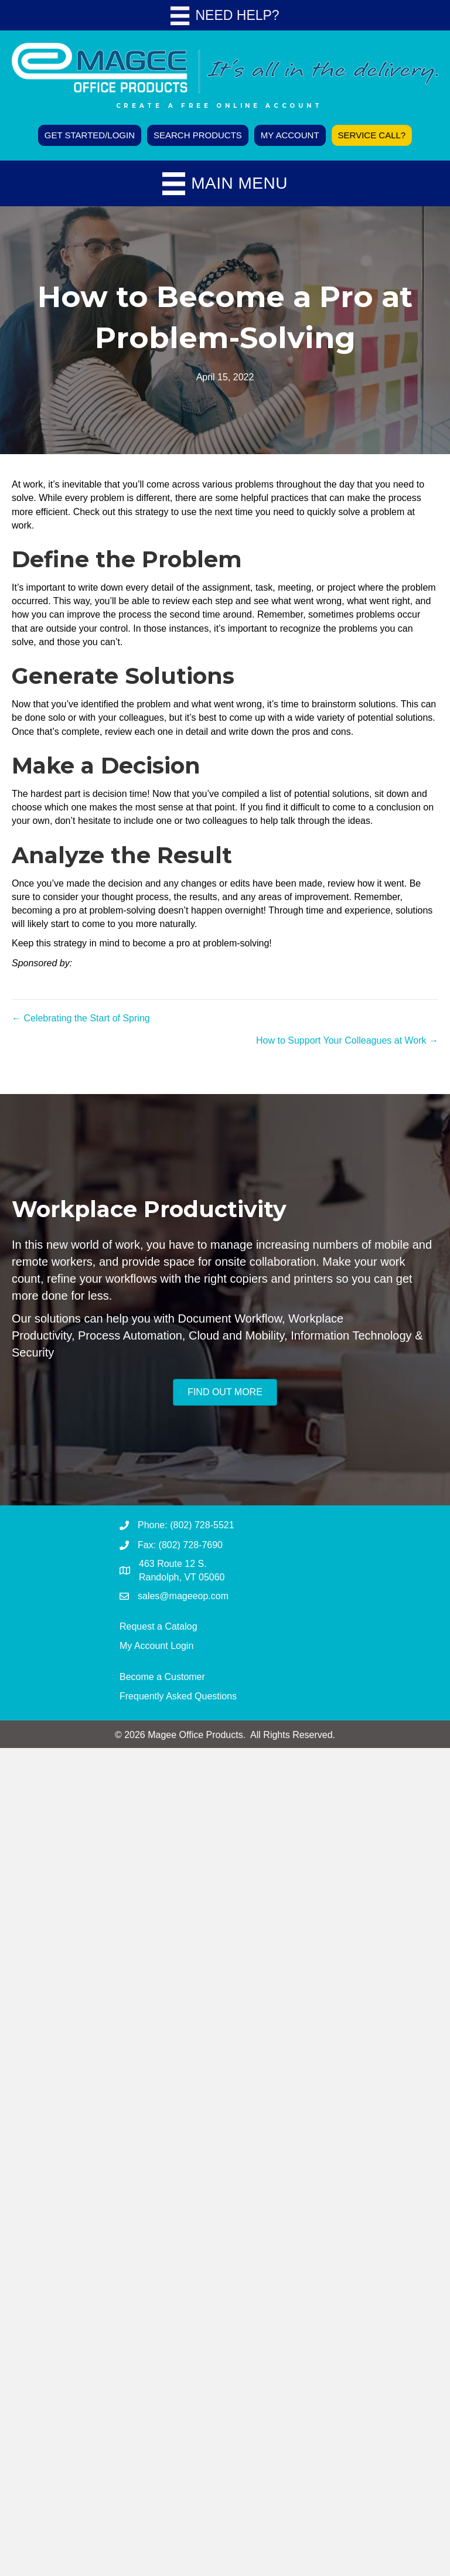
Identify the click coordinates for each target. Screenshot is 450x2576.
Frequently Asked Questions (178, 1696)
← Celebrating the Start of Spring (81, 1018)
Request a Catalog (158, 1626)
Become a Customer (162, 1677)
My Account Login (156, 1646)
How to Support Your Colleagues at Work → (347, 1040)
